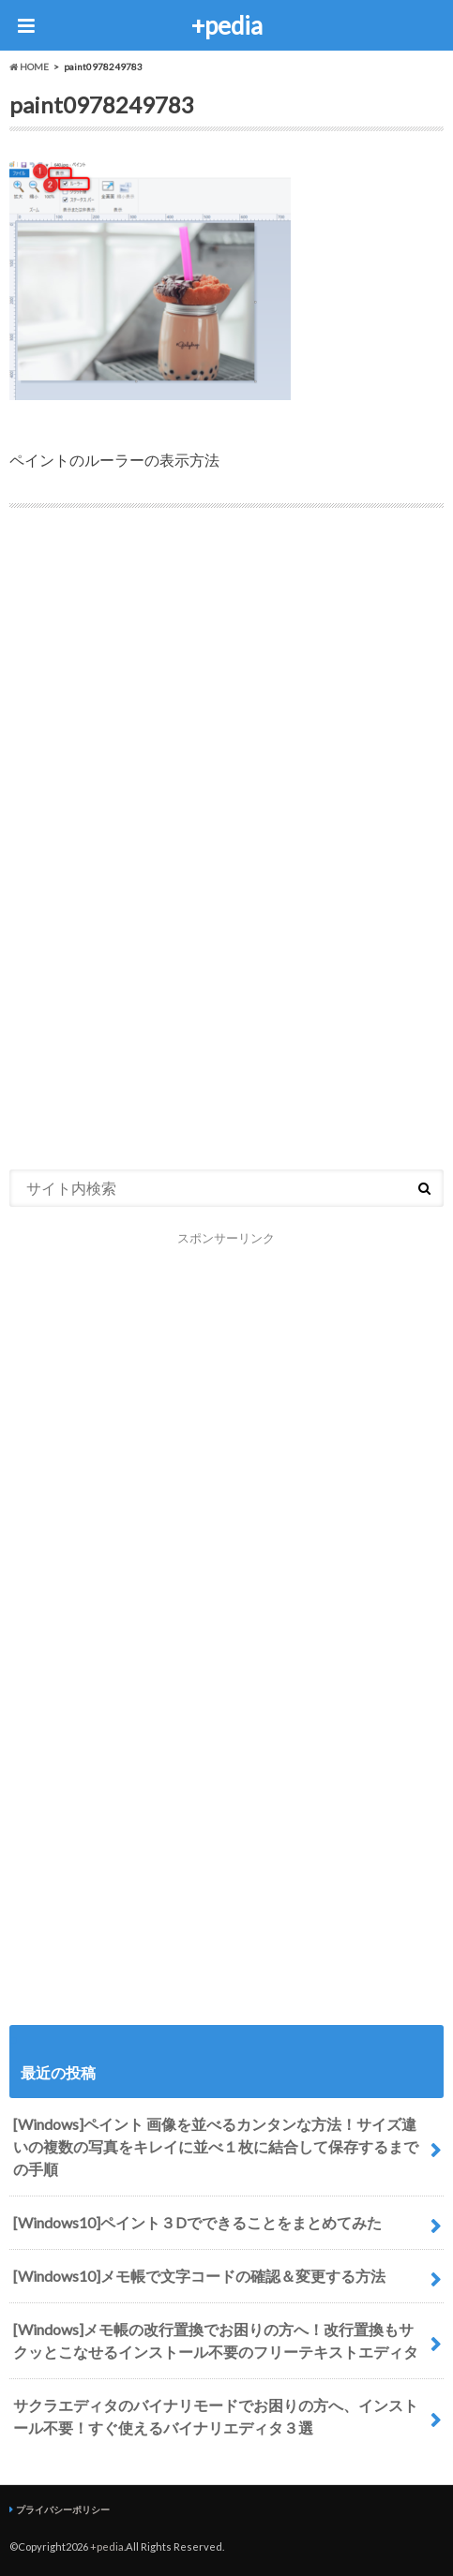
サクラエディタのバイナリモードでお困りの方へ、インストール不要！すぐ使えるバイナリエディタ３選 (215, 2416)
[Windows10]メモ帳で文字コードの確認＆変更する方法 (199, 2276)
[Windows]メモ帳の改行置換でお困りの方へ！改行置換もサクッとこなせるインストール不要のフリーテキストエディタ (215, 2340)
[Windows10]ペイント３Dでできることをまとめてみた (197, 2222)
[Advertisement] (227, 665)
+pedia (227, 25)
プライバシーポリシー (63, 2509)
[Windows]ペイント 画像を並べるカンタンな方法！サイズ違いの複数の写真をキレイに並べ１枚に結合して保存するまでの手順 (215, 2146)
